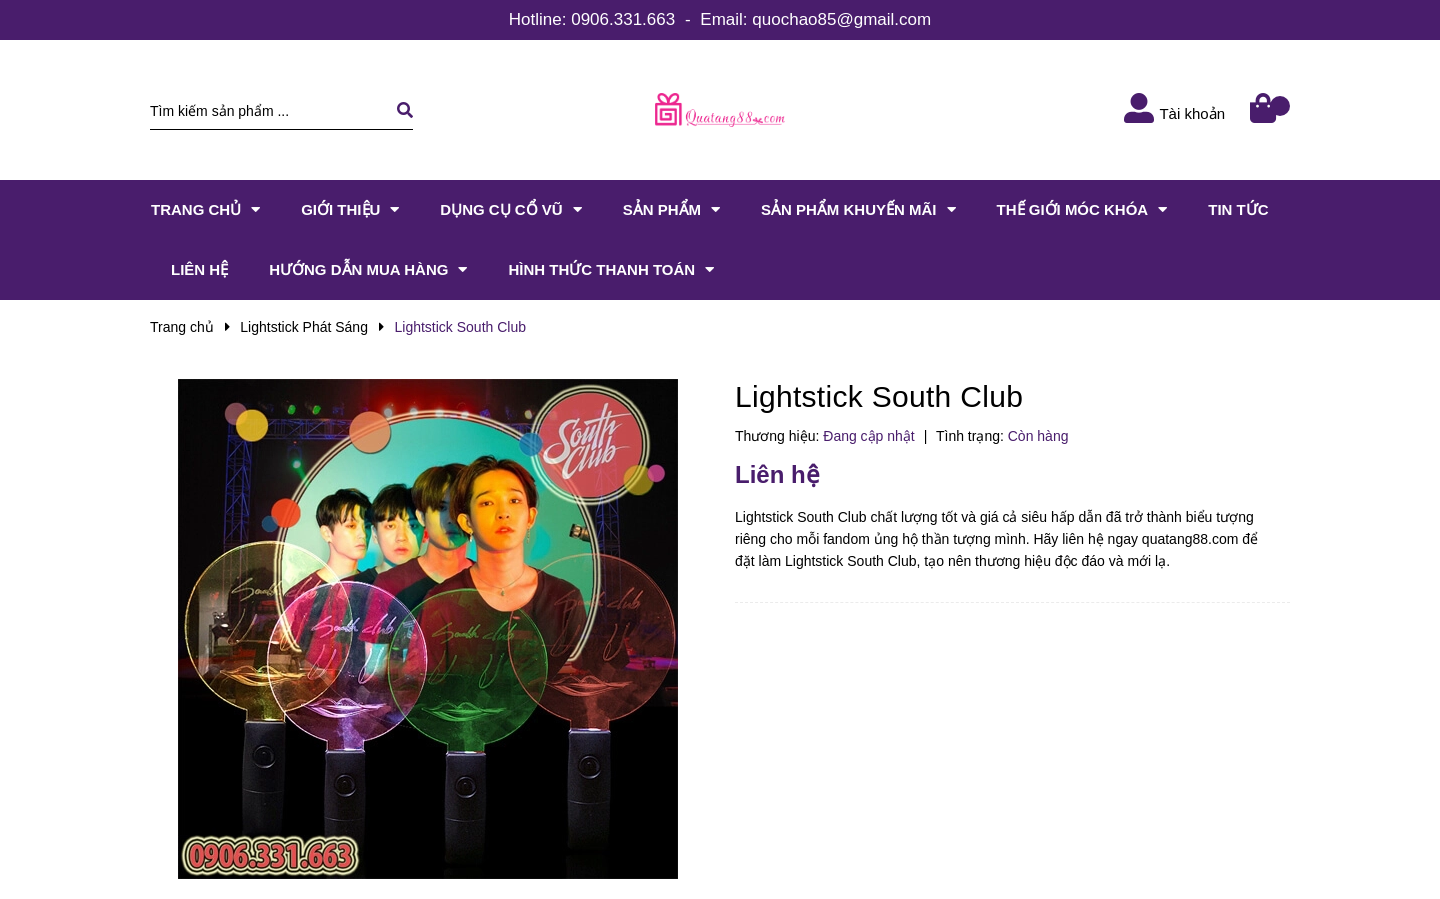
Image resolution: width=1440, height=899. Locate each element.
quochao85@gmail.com (841, 19)
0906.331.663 (623, 19)
